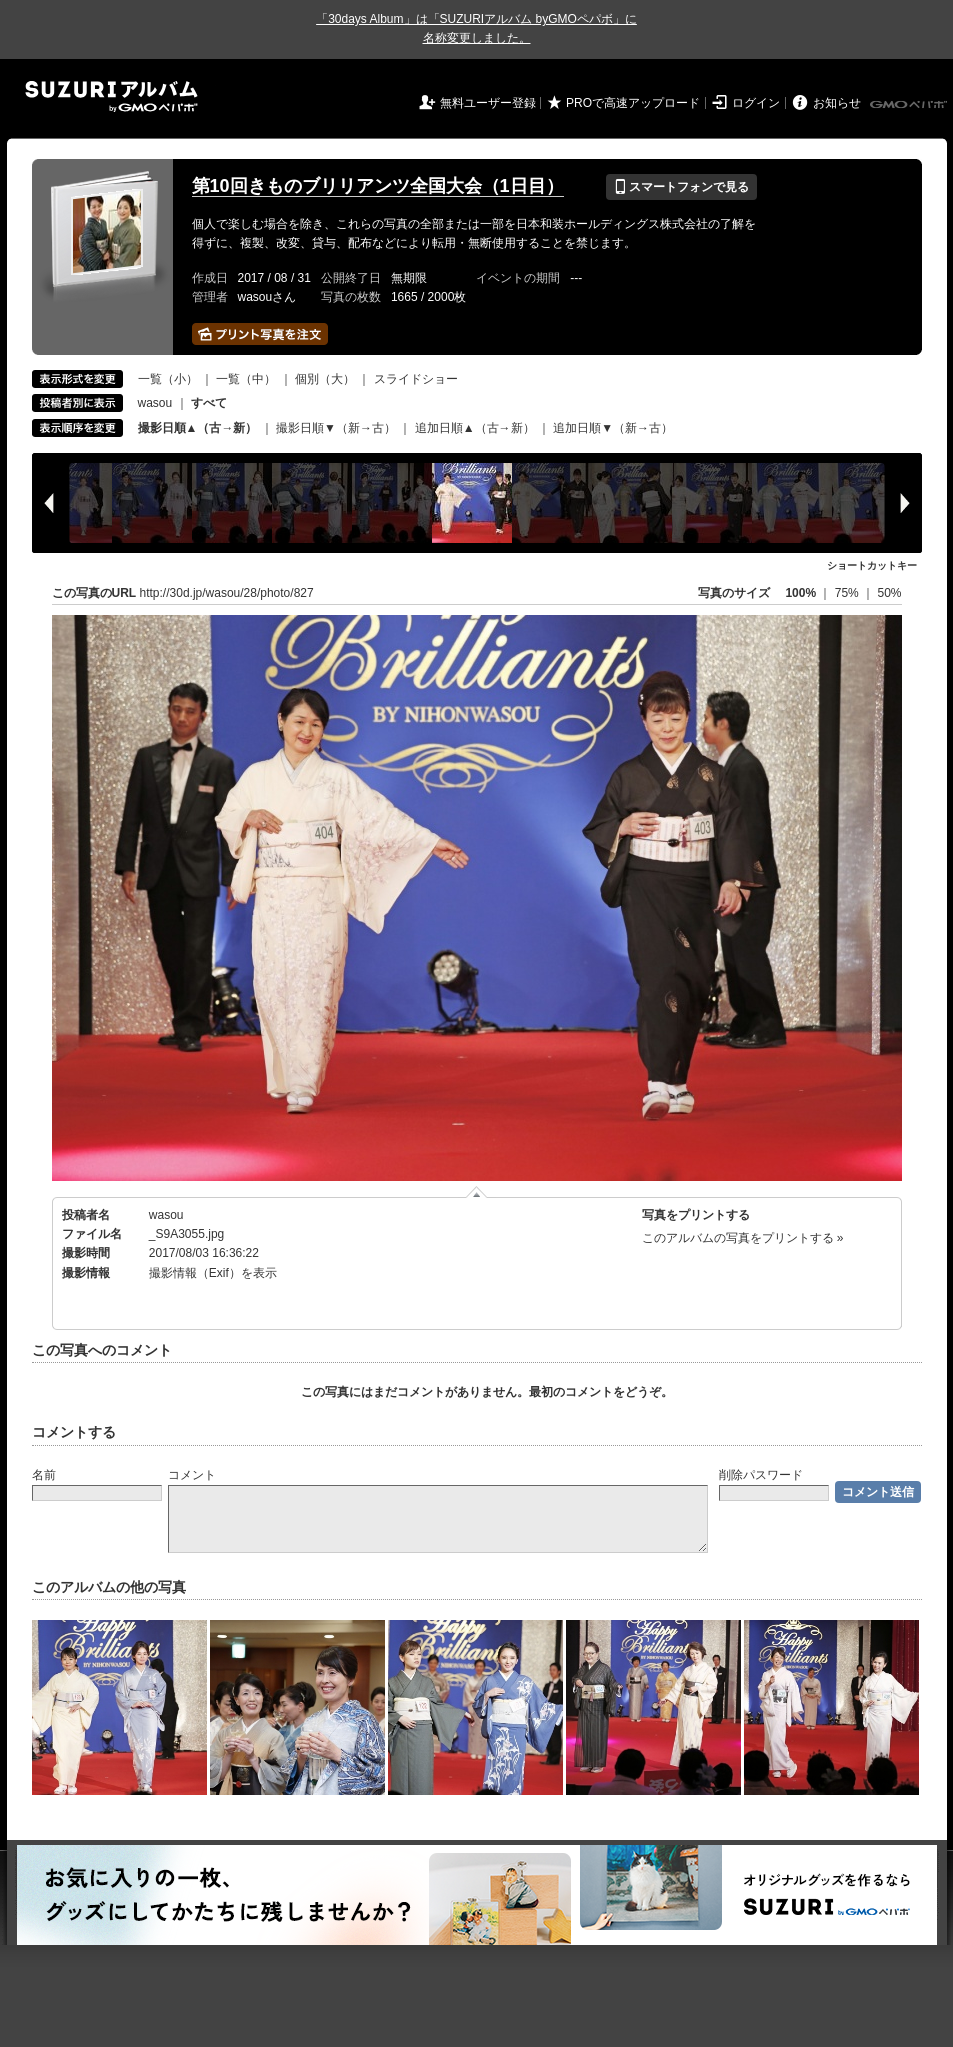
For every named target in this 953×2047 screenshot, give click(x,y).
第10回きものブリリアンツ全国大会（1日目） (378, 186)
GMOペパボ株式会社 (910, 105)
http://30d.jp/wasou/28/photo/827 (227, 593)
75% (848, 593)
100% (800, 593)
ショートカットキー (872, 565)
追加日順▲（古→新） (475, 428)
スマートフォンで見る (681, 187)
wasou (155, 403)
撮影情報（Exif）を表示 (213, 1273)
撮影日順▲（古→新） (198, 428)
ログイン (756, 103)
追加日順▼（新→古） (613, 428)
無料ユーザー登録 (488, 103)
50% (889, 593)
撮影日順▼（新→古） (336, 428)
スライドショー (416, 379)
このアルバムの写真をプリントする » (743, 1238)
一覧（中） (246, 379)
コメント (192, 1475)
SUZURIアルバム (111, 96)
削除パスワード (761, 1475)
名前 (44, 1475)
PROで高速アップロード (633, 103)
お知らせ (837, 103)
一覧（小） (168, 379)
